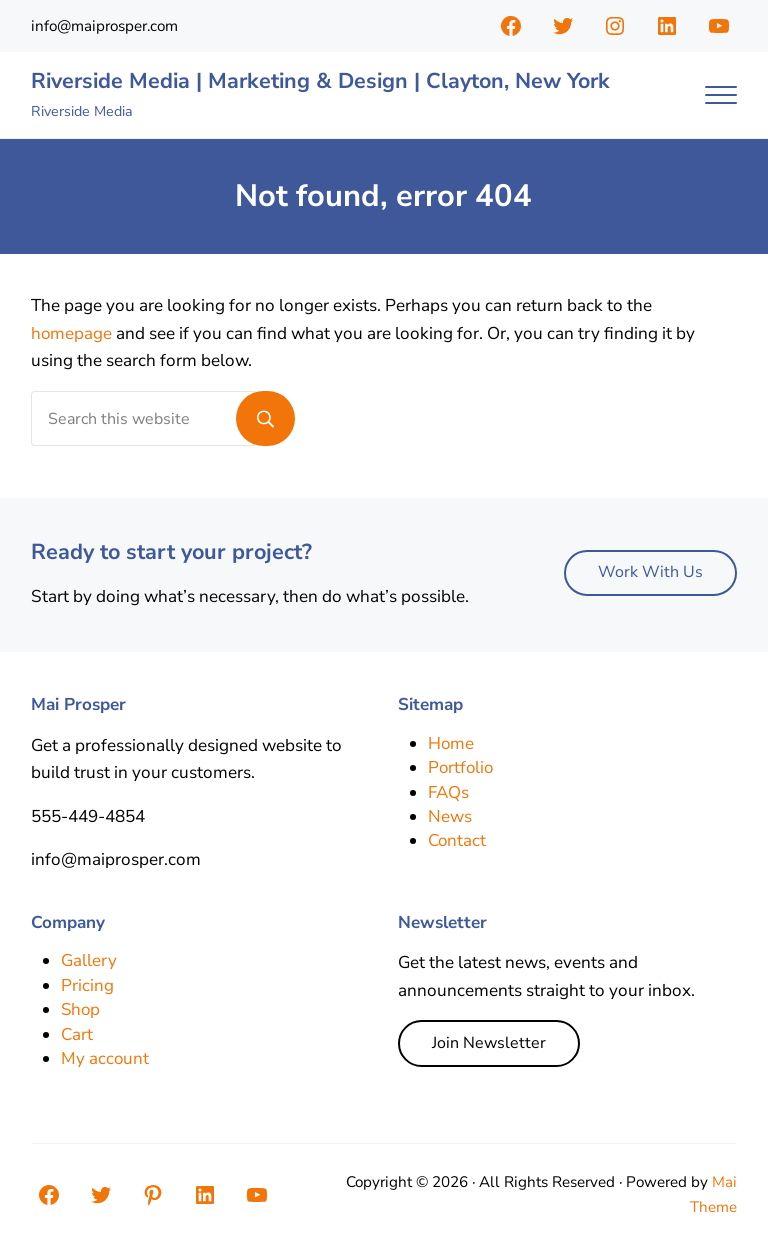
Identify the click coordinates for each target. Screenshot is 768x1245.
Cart (77, 1034)
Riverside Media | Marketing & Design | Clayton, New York (325, 81)
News (450, 816)
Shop (81, 1009)
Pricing (87, 985)
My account (105, 1058)
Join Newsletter (489, 1043)
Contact (458, 840)
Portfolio (462, 767)
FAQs (449, 792)
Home (451, 743)
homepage (72, 333)
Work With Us (650, 572)
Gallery (89, 960)
